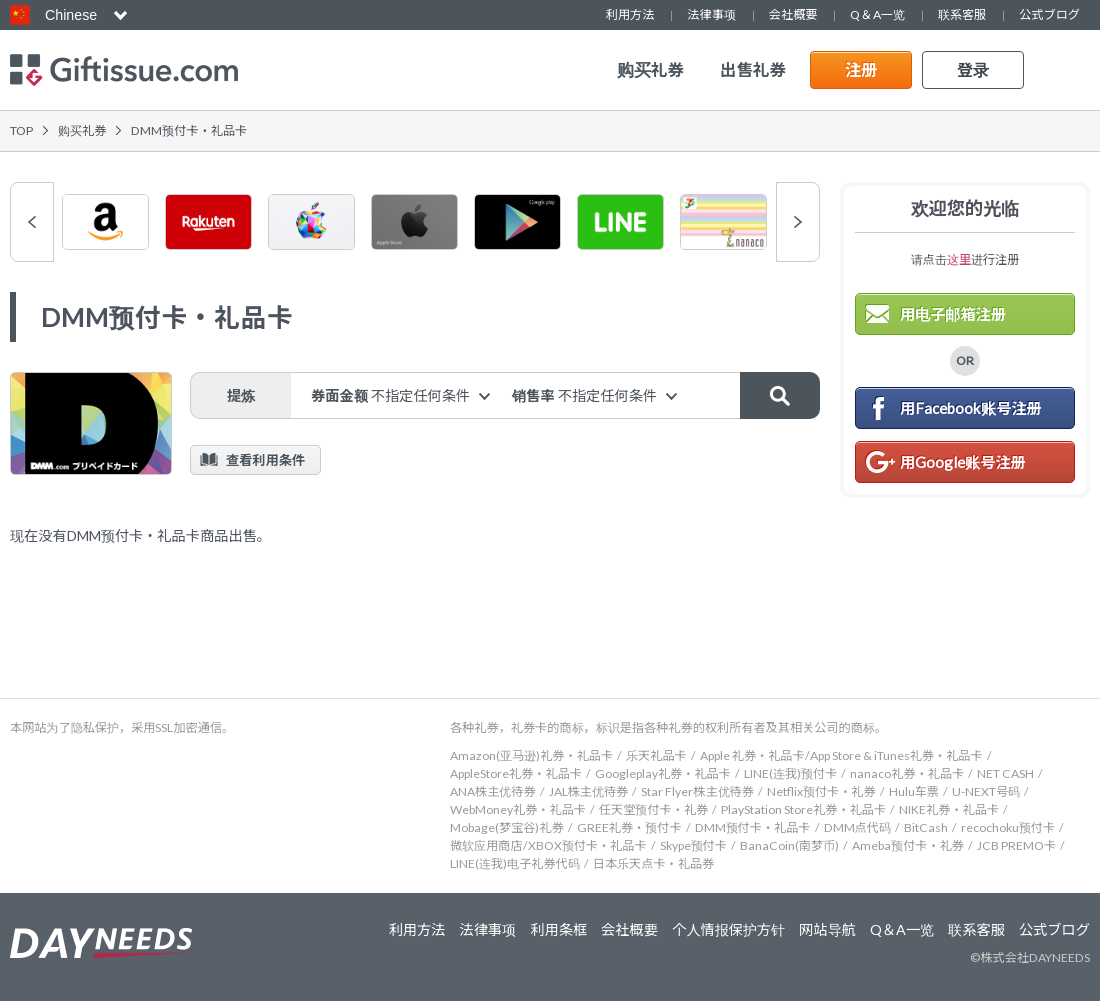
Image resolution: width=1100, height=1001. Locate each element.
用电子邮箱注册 (953, 314)
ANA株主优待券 (493, 791)
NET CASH (1005, 773)
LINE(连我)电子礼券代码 (515, 863)
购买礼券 (650, 70)
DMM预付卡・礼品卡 (753, 827)
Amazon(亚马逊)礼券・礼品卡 (531, 755)
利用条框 (558, 929)
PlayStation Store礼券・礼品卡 (803, 809)
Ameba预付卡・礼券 (908, 845)
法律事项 (711, 14)
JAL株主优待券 (589, 791)
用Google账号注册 (963, 462)
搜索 (780, 395)
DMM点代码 (857, 827)
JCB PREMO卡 (1016, 845)
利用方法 (630, 14)
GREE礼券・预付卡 (629, 827)
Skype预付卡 (693, 845)
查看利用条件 (265, 460)
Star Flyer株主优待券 (697, 791)
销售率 (584, 395)
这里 (959, 259)
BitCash (926, 827)
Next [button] (798, 222)
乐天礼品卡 (656, 755)
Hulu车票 (914, 791)
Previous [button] (32, 222)
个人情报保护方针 (728, 929)
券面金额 (390, 395)
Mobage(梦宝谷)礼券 (507, 827)
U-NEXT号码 (986, 791)
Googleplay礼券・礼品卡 (663, 773)
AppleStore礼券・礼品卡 (516, 773)
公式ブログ (1049, 14)
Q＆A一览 (877, 14)
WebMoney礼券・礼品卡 (518, 809)
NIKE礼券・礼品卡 (949, 809)
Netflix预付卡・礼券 (821, 791)
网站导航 (827, 929)
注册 (861, 69)
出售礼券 (753, 70)
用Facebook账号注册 (971, 408)
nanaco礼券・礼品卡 (907, 773)
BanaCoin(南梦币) (789, 845)
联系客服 (962, 14)
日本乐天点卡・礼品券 (653, 863)
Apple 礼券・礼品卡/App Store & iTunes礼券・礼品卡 (841, 755)
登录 (973, 69)
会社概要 (793, 14)
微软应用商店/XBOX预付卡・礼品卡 (548, 845)
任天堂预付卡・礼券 (653, 809)
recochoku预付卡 (1008, 827)
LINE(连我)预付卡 (790, 773)
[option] (105, 222)
